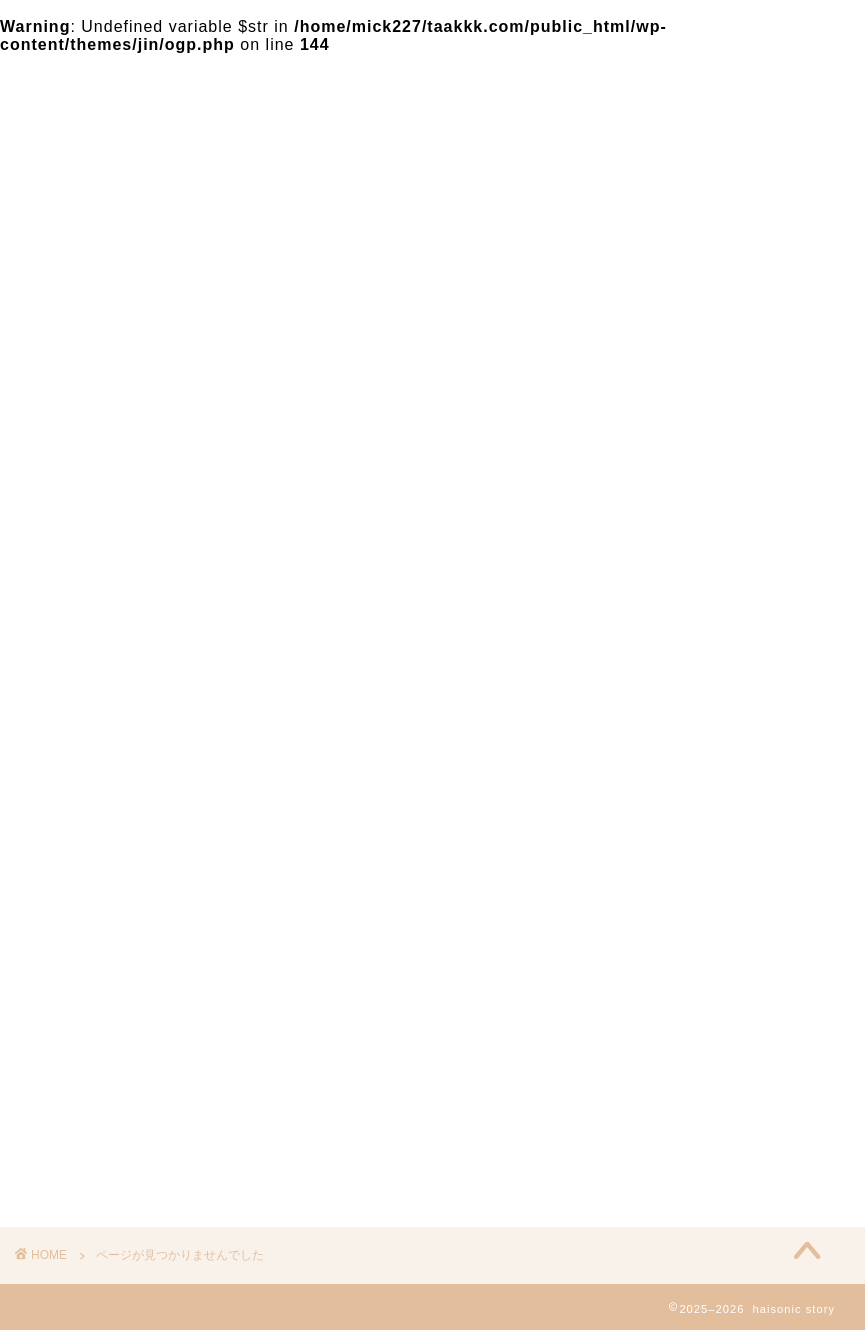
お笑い (105, 1090)
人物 (97, 1144)
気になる (114, 1037)
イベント (114, 1170)
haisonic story (74, 96)
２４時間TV (125, 1117)
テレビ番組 (122, 1064)
